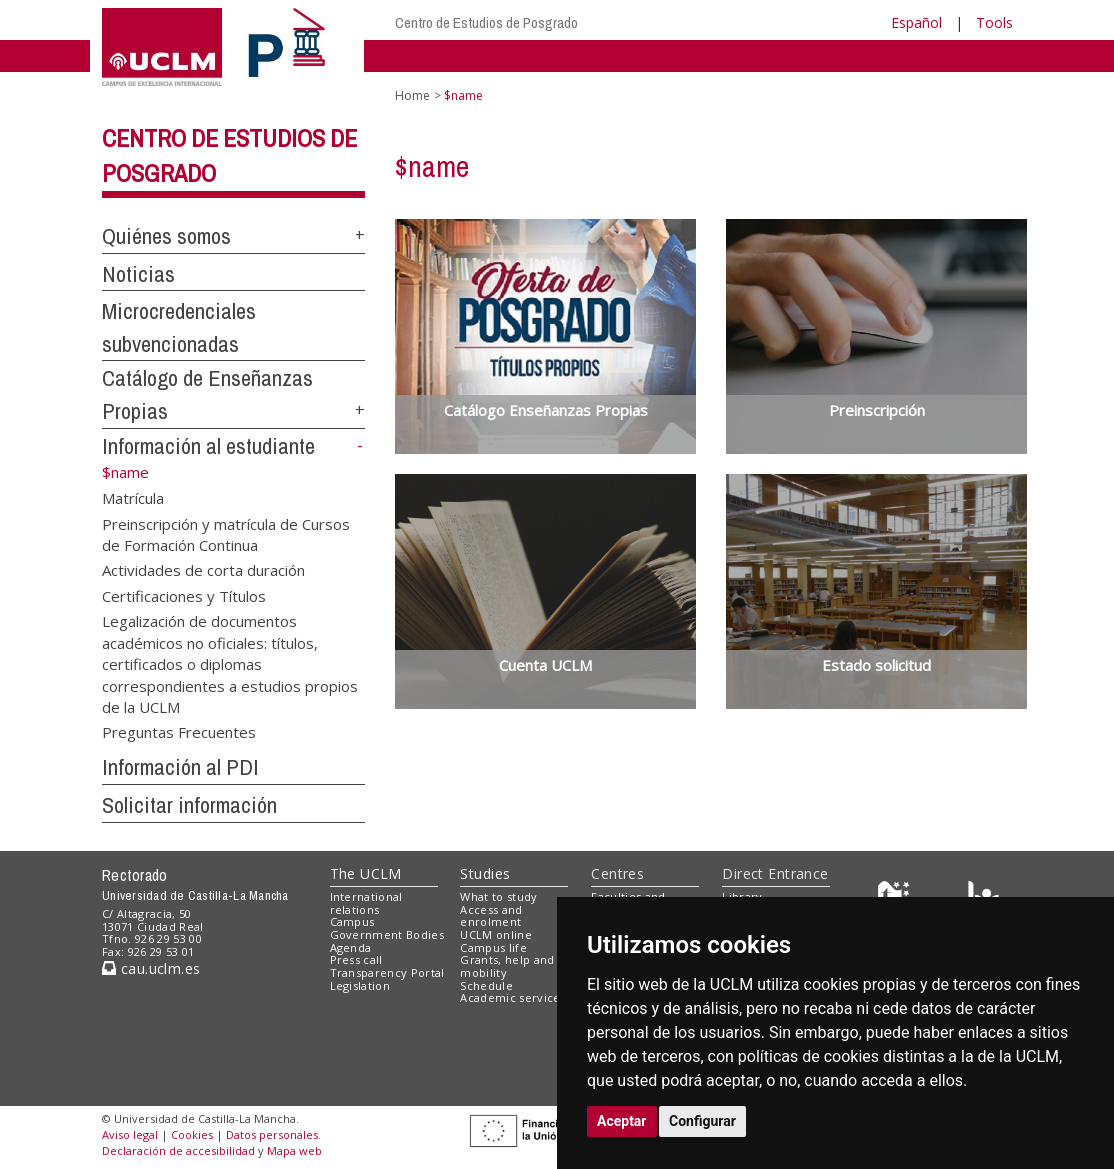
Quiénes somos (166, 236)
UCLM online (496, 934)
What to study (498, 896)
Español (916, 22)
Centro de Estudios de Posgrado (486, 22)
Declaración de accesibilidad (178, 1150)
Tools (994, 22)
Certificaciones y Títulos (184, 595)
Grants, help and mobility (507, 966)
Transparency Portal (387, 972)
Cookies (192, 1134)
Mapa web (294, 1150)
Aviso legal (130, 1134)
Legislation (360, 985)
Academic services (513, 997)
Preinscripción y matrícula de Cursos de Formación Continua (226, 533)
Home (412, 95)
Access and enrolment (491, 916)
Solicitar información (189, 805)
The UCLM (366, 873)
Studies (485, 873)
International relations (366, 903)
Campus (352, 921)
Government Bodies (387, 934)
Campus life (493, 947)
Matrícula (133, 498)
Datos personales (272, 1134)
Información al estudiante (208, 446)
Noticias (138, 274)
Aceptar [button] (622, 1121)
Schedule (486, 985)
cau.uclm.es (151, 968)
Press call (356, 959)
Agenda (351, 947)
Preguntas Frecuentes (179, 732)
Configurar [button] (702, 1121)
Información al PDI (180, 767)
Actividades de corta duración (203, 570)
